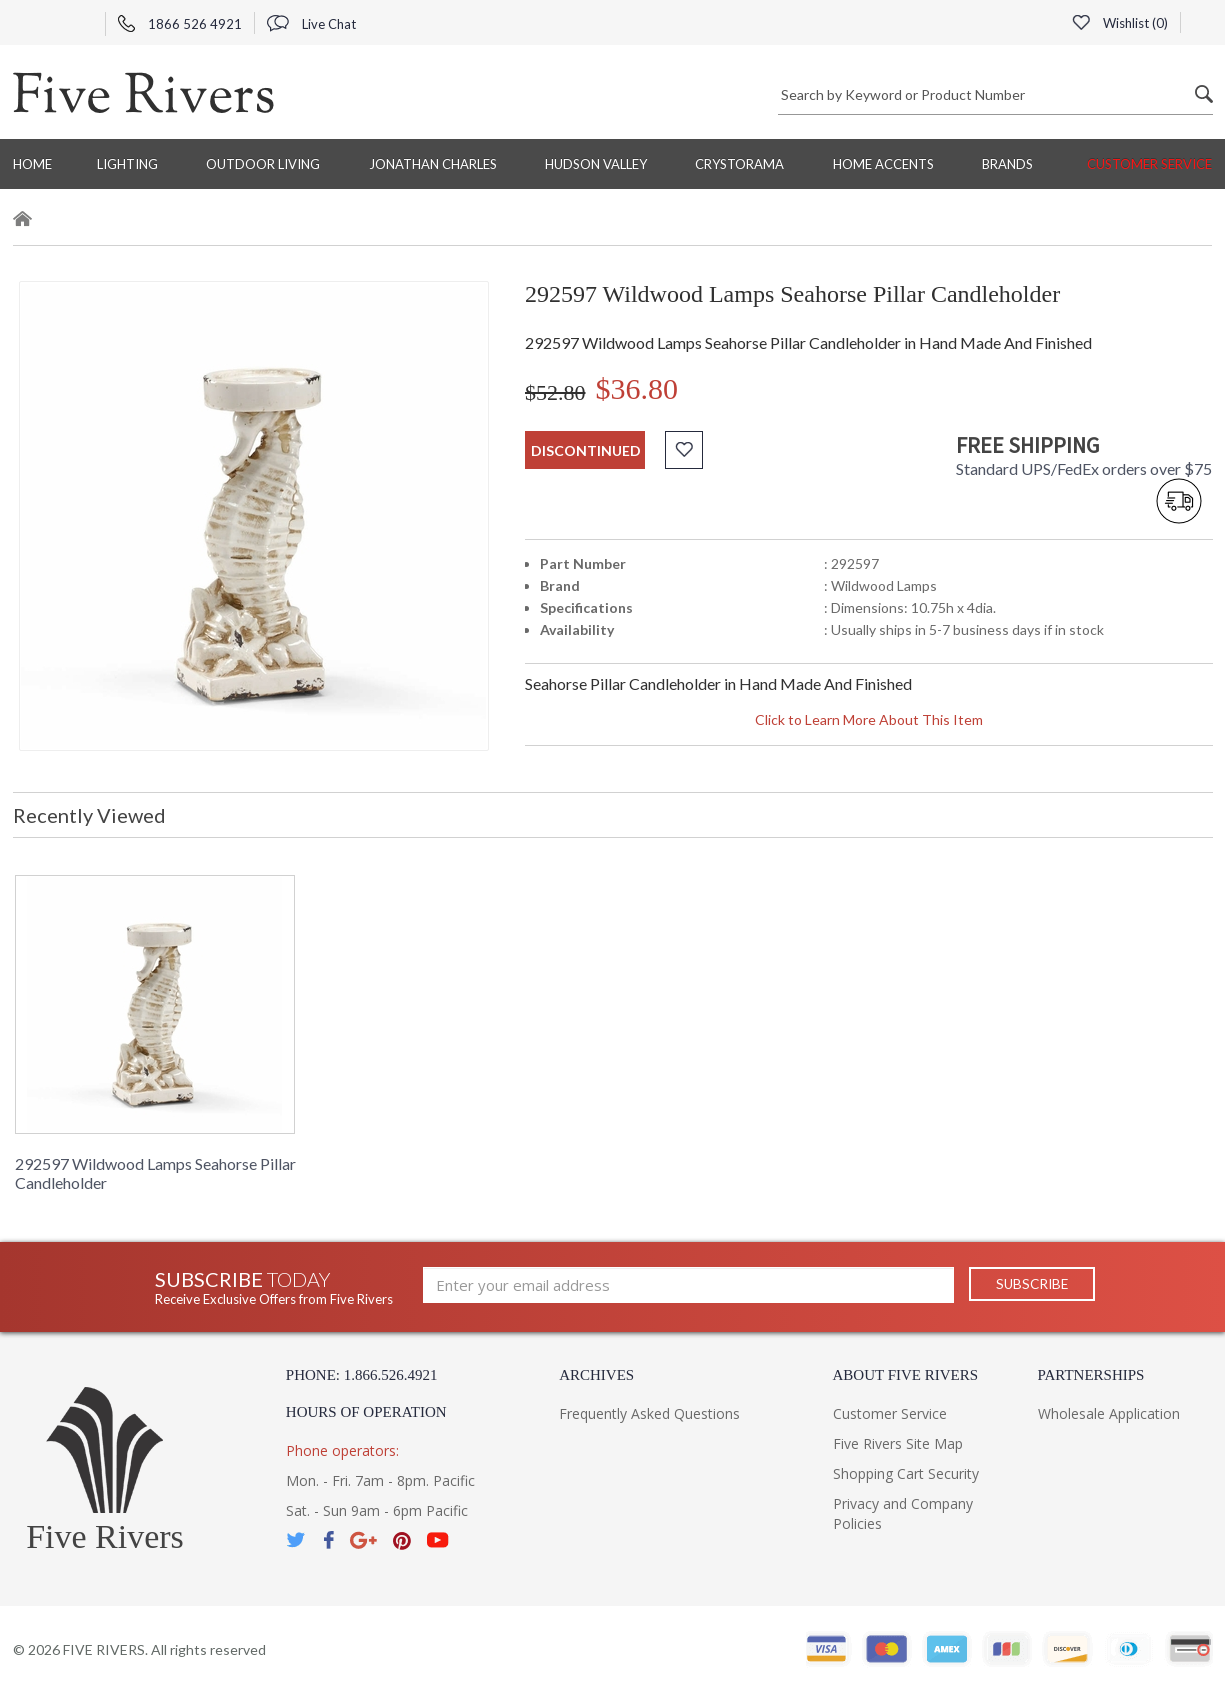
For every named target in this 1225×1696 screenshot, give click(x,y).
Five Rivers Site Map (898, 1443)
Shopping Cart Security (906, 1473)
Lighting (127, 164)
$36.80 (637, 388)
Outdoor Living (263, 164)
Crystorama (739, 164)
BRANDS (1007, 164)
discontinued (586, 450)
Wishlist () (1120, 23)
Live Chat (311, 24)
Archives (596, 1375)
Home (32, 164)
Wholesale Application (1109, 1413)
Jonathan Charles (433, 164)
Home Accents (883, 164)
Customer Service (1149, 164)
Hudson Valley (596, 164)
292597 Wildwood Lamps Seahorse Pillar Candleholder (155, 1173)
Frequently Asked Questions (649, 1413)
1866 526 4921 (180, 24)
